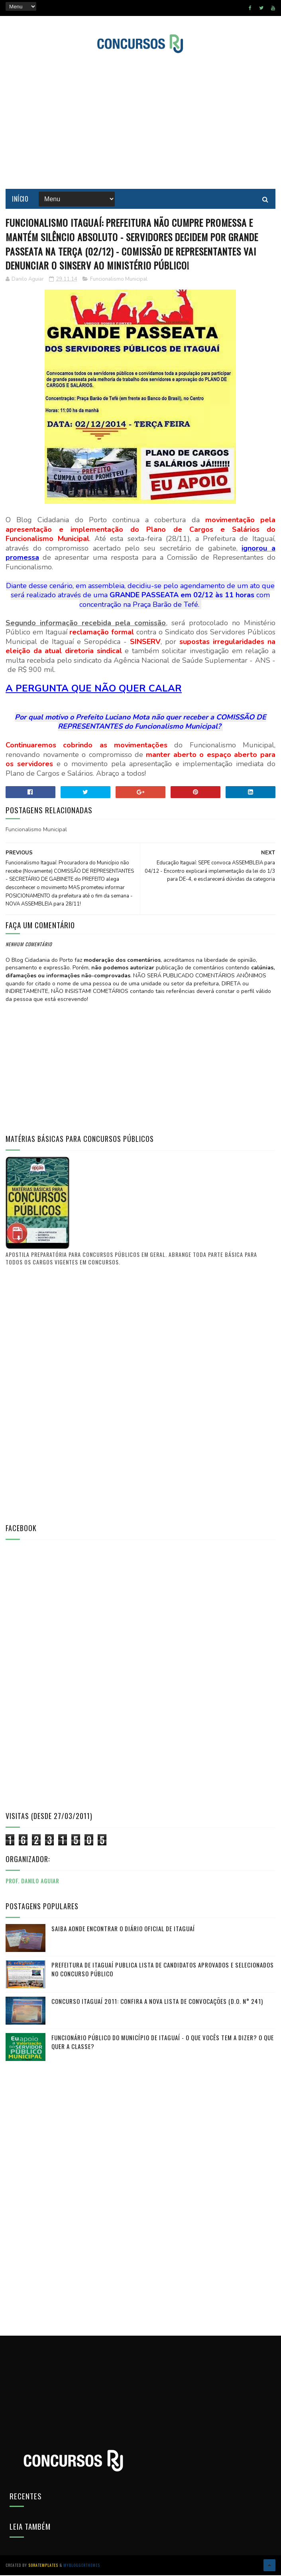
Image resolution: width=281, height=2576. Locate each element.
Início (20, 199)
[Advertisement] (65, 1394)
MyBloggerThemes (81, 2566)
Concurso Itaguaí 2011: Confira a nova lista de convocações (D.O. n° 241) (157, 2001)
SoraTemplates (43, 2566)
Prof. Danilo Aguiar (32, 1882)
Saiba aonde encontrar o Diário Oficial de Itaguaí (123, 1929)
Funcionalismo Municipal (118, 279)
